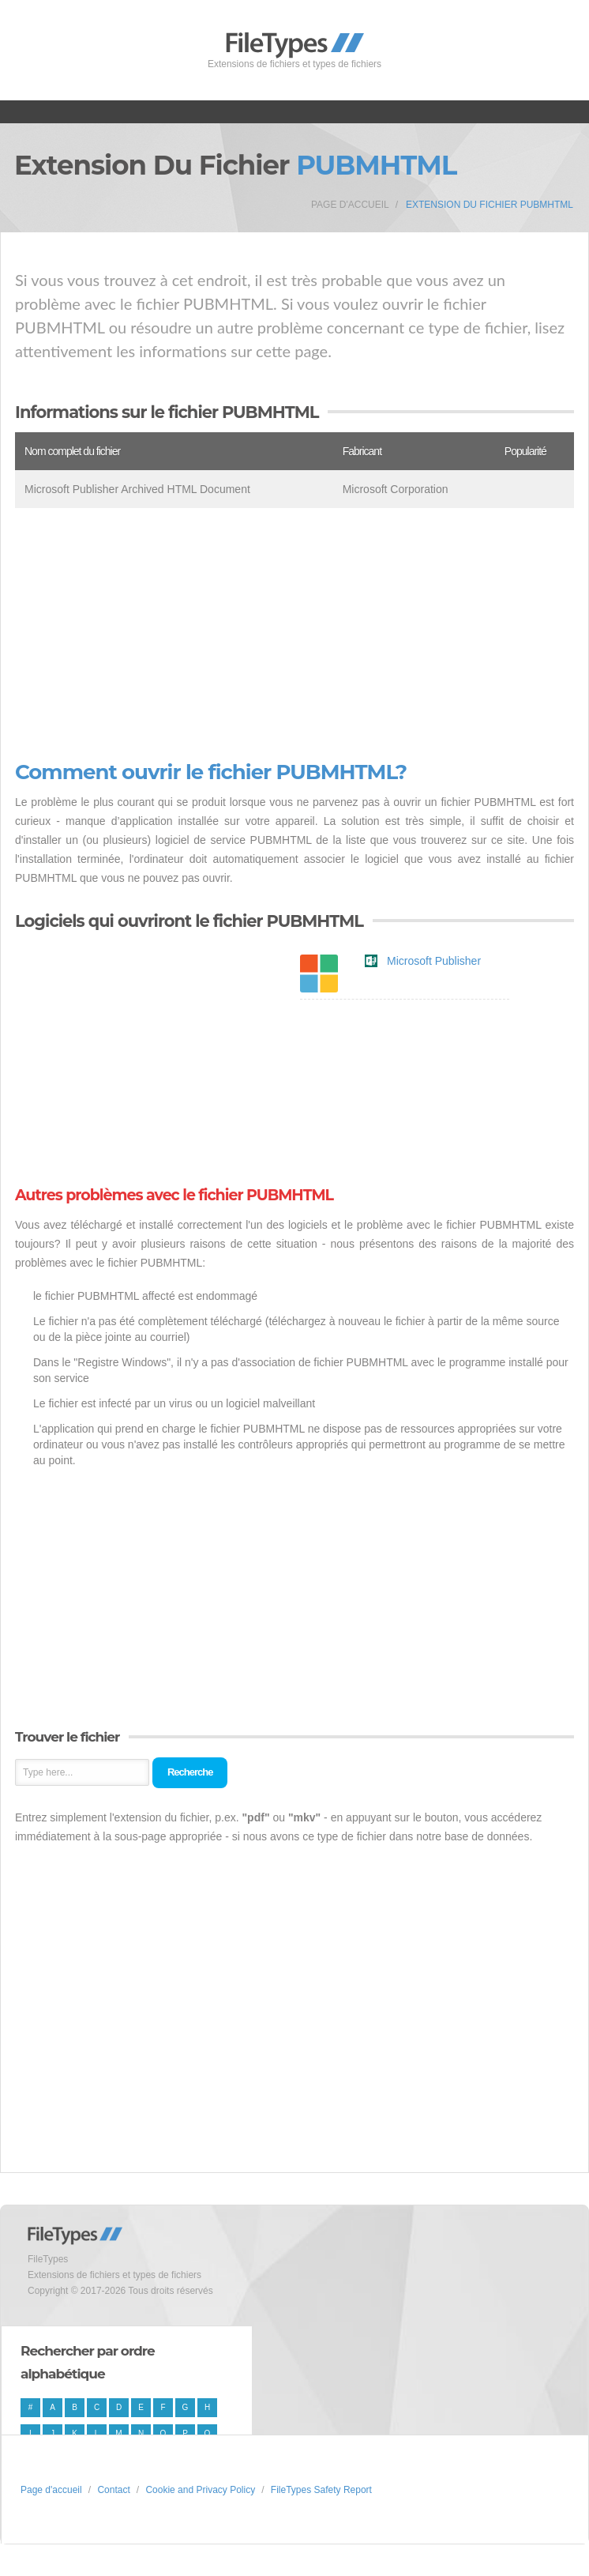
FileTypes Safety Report (321, 2489)
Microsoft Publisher (434, 961)
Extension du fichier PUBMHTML (489, 204)
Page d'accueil (350, 204)
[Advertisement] (294, 634)
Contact (113, 2489)
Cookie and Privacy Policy (200, 2489)
